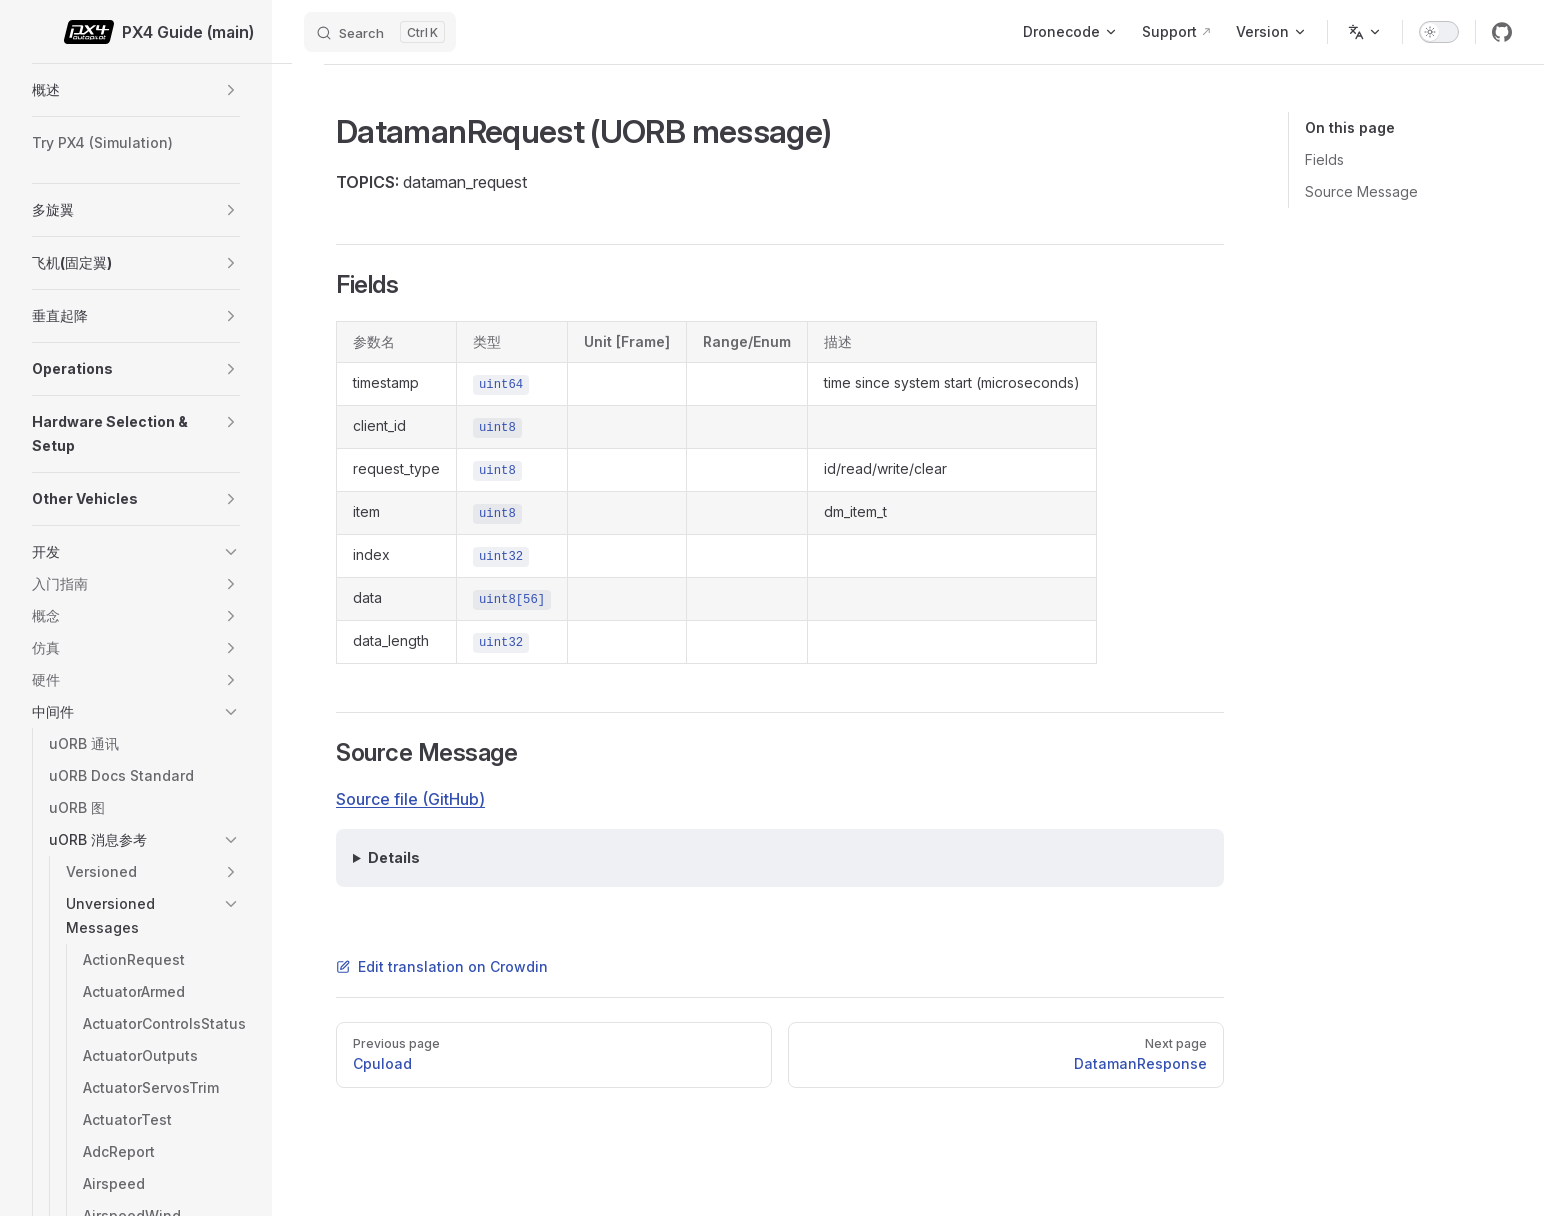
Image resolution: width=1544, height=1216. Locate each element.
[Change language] (1365, 32)
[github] (1502, 32)
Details (394, 857)
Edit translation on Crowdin (442, 966)
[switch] (1439, 32)
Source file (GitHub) (410, 799)
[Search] (380, 32)
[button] (231, 90)
